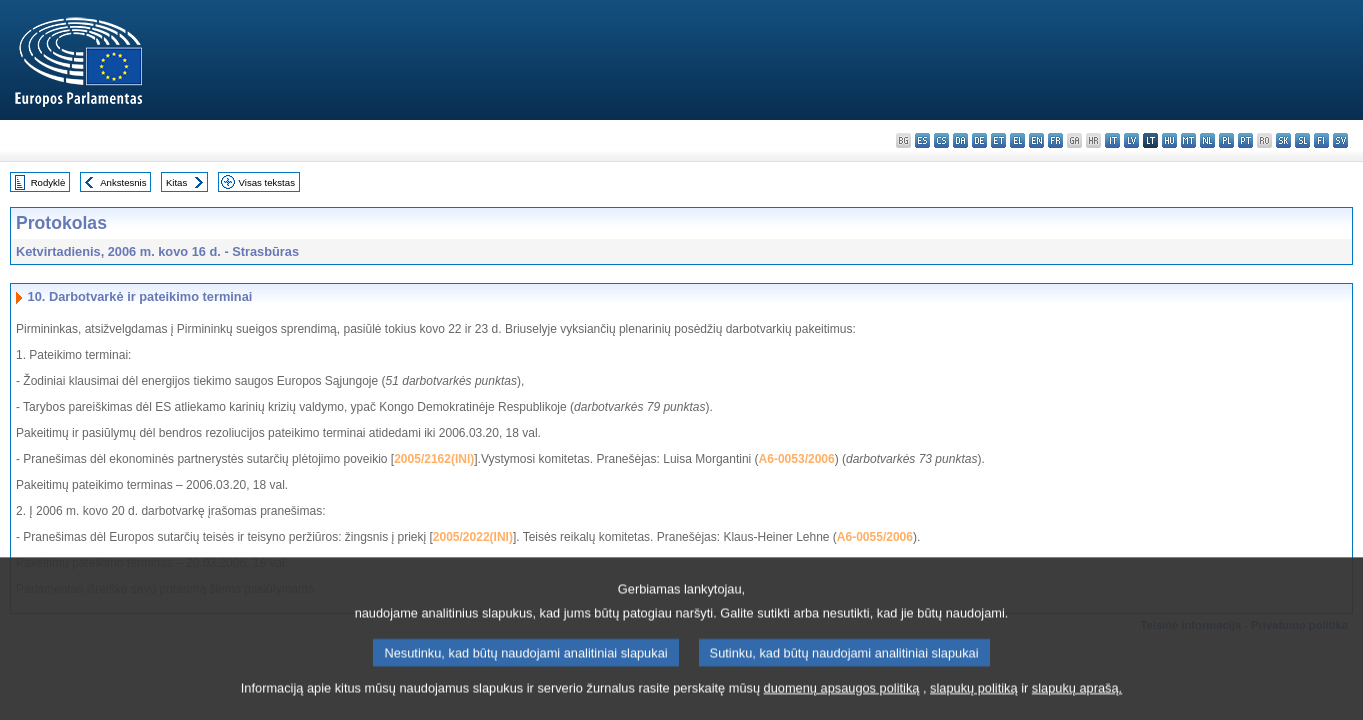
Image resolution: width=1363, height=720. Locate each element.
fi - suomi (1321, 140)
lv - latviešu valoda (1131, 140)
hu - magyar (1169, 140)
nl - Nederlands (1207, 140)
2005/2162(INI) (434, 459)
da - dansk (960, 140)
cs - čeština (941, 140)
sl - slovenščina (1302, 140)
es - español (922, 140)
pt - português (1245, 140)
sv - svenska (1340, 140)
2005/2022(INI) (473, 537)
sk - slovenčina (1283, 140)
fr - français (1055, 140)
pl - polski (1226, 140)
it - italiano (1112, 140)
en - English (1036, 140)
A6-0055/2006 (875, 537)
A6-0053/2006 (797, 459)
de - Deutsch (979, 140)
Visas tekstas (267, 182)
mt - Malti (1188, 140)
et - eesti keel (998, 140)
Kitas (176, 182)
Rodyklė (48, 182)
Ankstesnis (123, 182)
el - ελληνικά (1017, 140)
